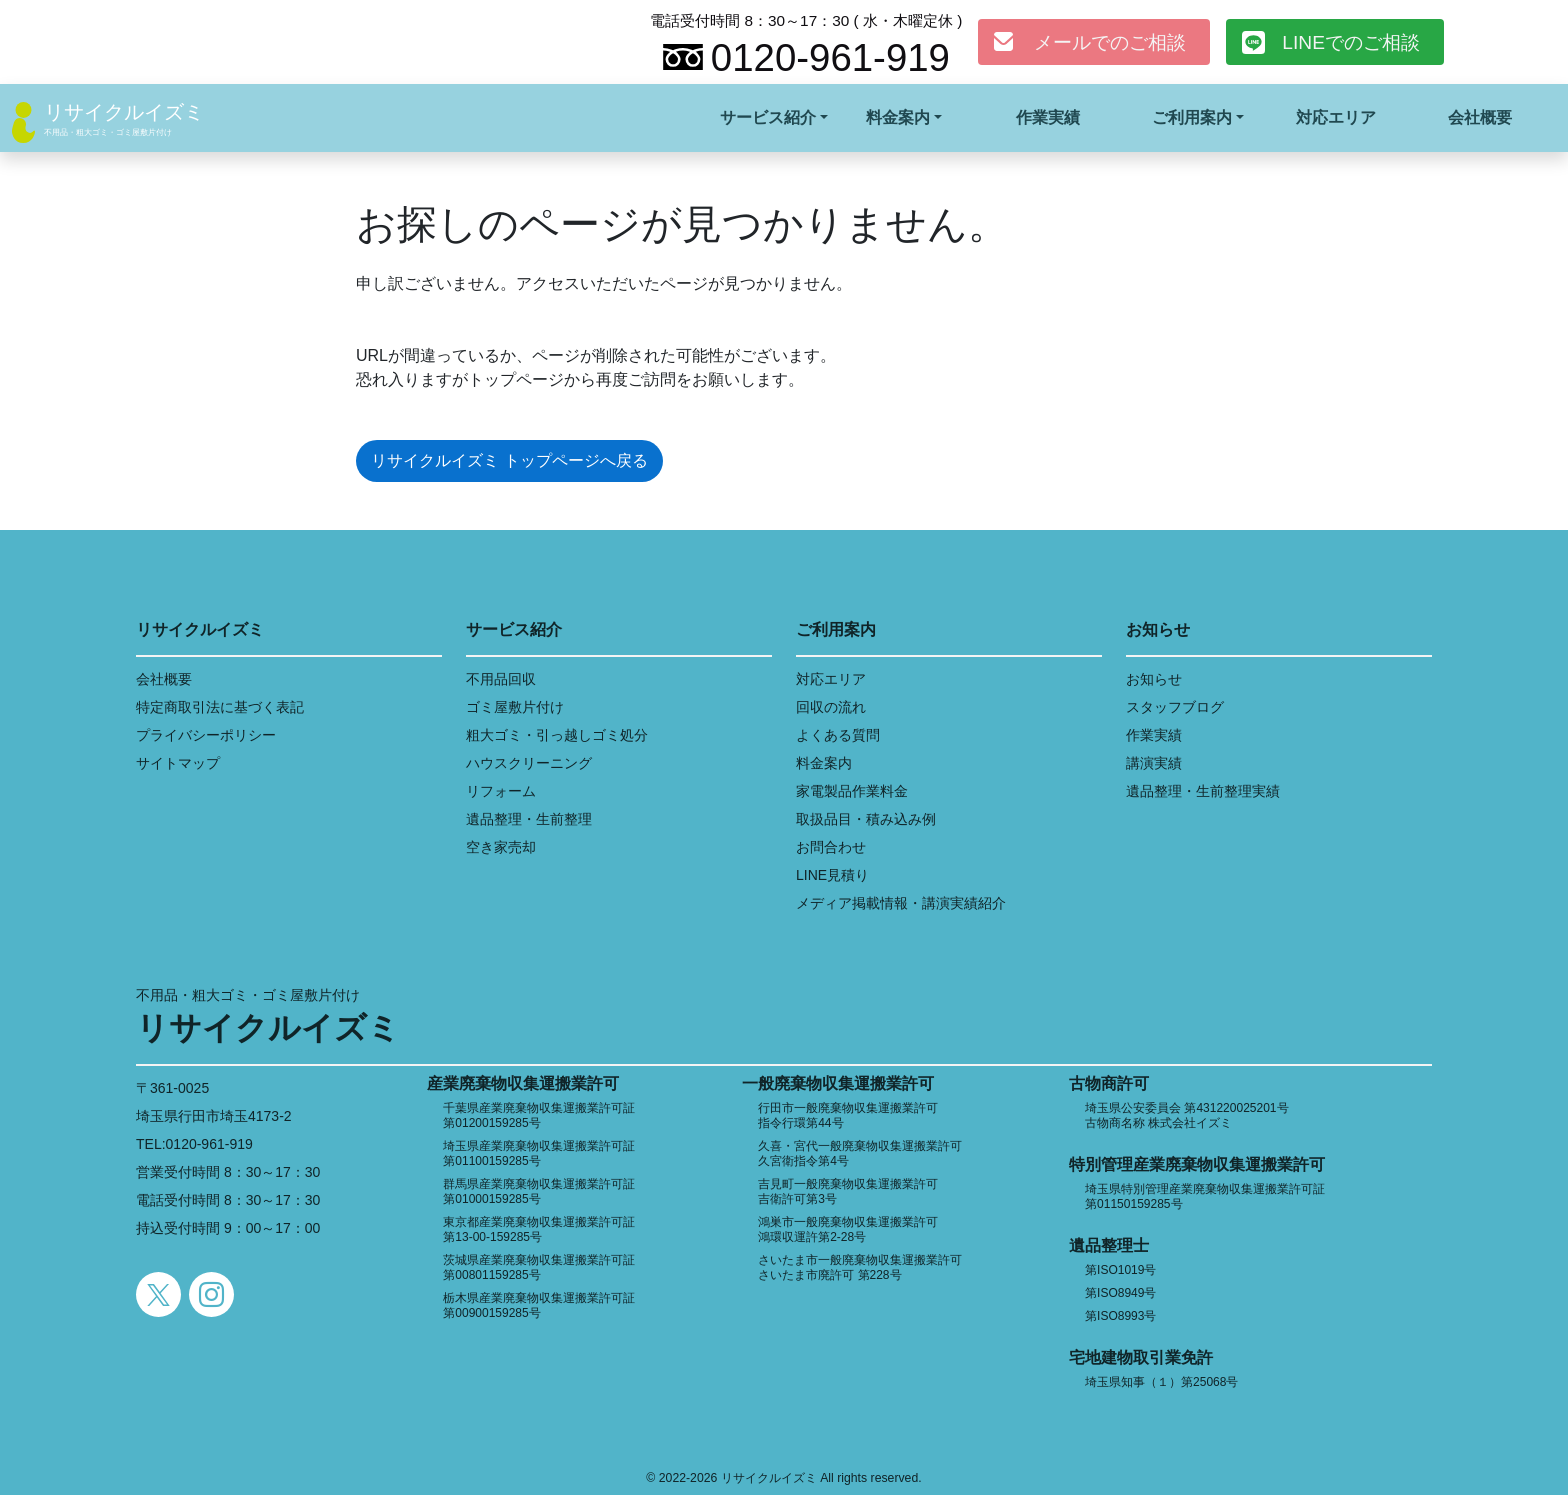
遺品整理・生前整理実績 (1203, 791)
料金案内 (824, 763)
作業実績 (1048, 117)
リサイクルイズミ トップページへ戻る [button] (509, 460)
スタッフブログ (1175, 707)
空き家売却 (501, 847)
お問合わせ (831, 847)
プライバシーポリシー (206, 735)
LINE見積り (832, 875)
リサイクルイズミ (124, 112)
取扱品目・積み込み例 (866, 819)
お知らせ (1154, 679)
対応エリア (1336, 117)
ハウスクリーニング (529, 763)
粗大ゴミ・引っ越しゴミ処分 (557, 735)
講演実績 (1154, 763)
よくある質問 (838, 735)
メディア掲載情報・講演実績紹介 (901, 903)
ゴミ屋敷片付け (515, 707)
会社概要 (1480, 117)
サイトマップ (178, 763)
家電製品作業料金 (852, 791)
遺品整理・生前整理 (529, 819)
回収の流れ (831, 707)
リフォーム (501, 791)
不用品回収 (501, 679)
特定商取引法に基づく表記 (220, 707)
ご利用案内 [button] (1192, 117)
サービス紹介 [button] (768, 117)
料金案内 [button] (898, 117)
